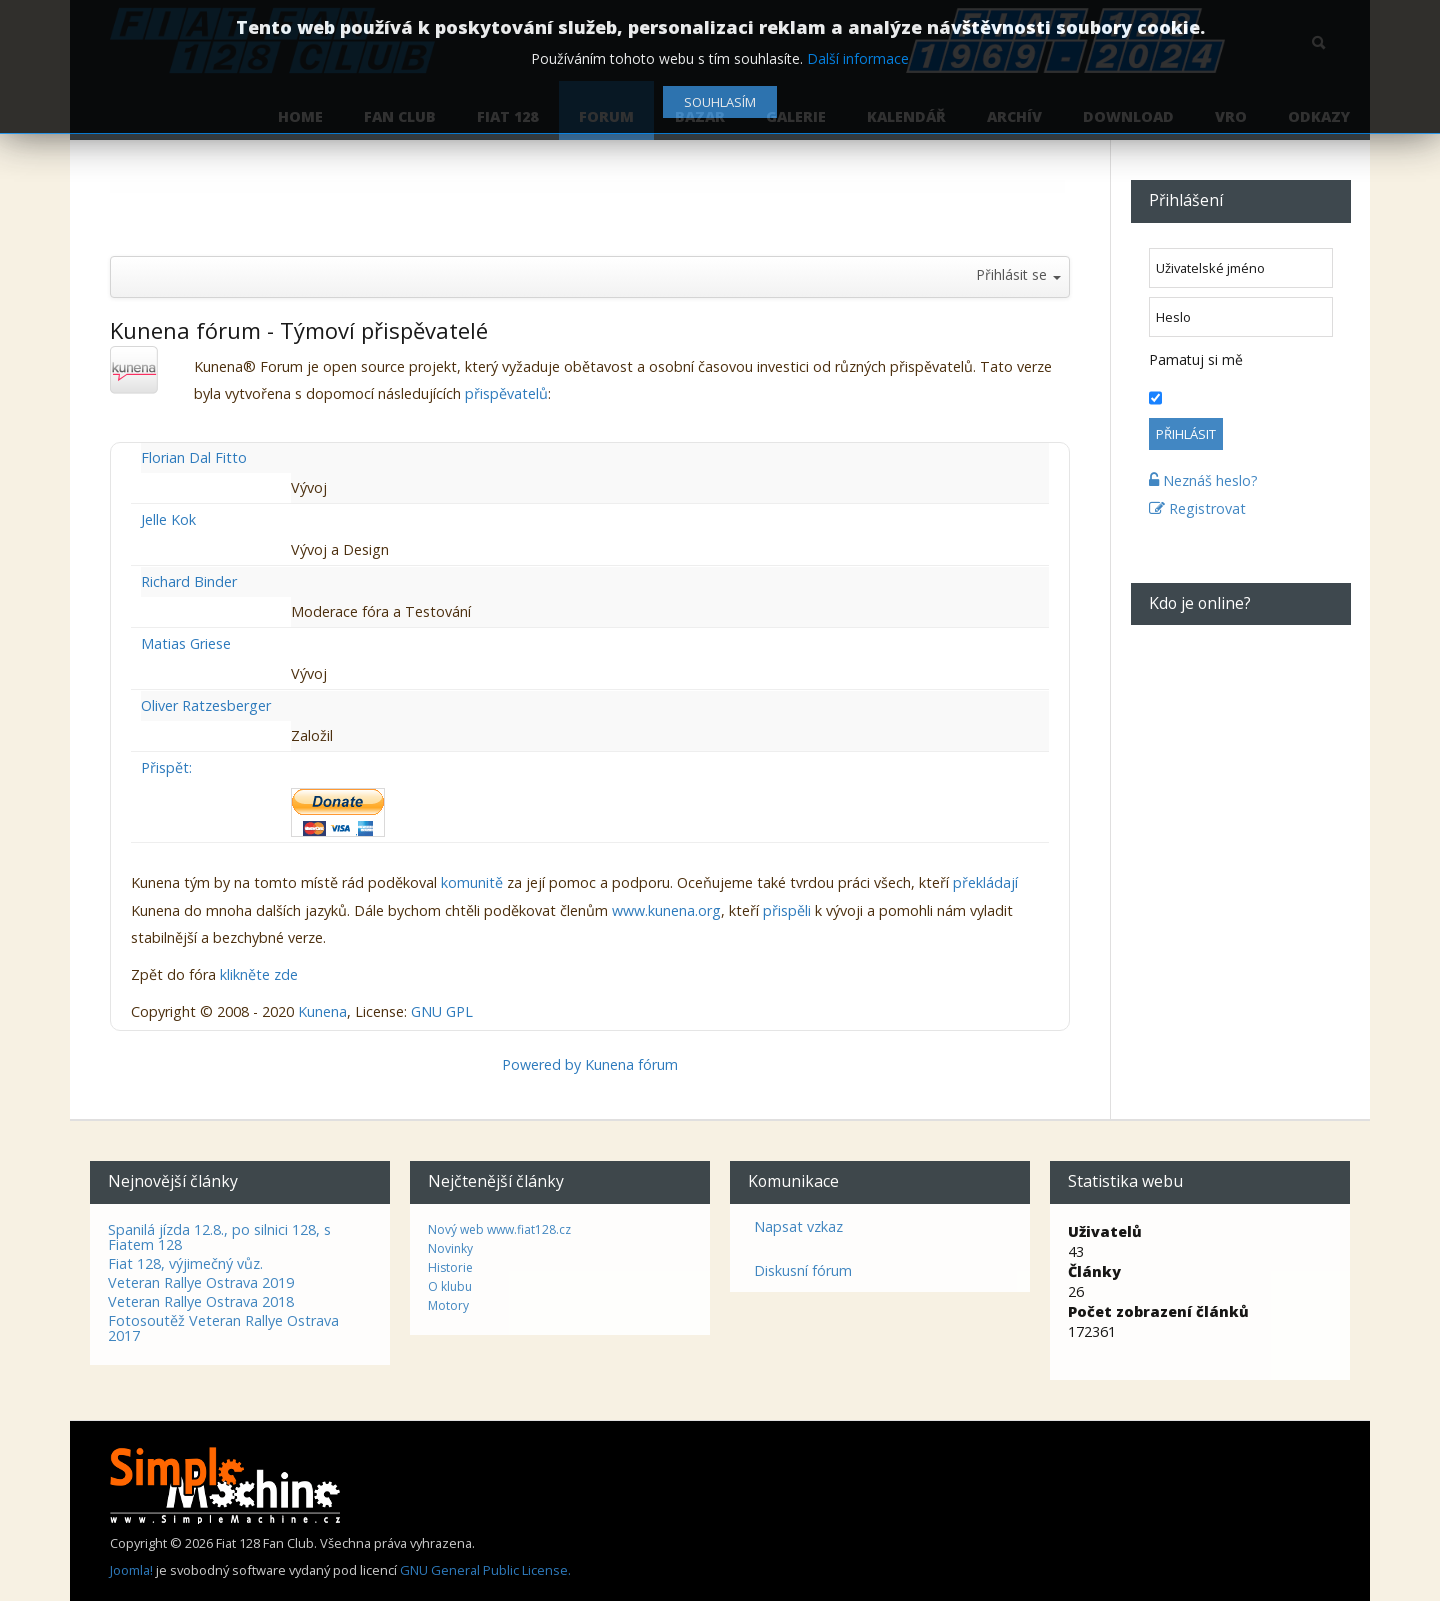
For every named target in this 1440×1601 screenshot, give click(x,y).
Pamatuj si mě (1196, 359)
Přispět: (166, 767)
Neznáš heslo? (1203, 480)
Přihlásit (1186, 434)
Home (300, 116)
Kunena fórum (631, 1064)
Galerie (796, 116)
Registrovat (1197, 508)
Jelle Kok (168, 519)
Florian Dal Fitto (194, 457)
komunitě (472, 882)
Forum (606, 116)
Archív (1014, 116)
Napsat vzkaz (798, 1226)
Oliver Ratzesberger (206, 705)
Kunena (322, 1011)
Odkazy (1319, 116)
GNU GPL (442, 1011)
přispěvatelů (506, 393)
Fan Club (400, 116)
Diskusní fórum (803, 1270)
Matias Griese (186, 643)
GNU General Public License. (485, 1570)
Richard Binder (189, 581)
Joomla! (131, 1570)
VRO (1231, 116)
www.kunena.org (666, 910)
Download (1128, 116)
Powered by (541, 1064)
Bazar (700, 116)
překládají (985, 882)
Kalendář (906, 116)
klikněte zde (259, 974)
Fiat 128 (507, 116)
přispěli (787, 910)
